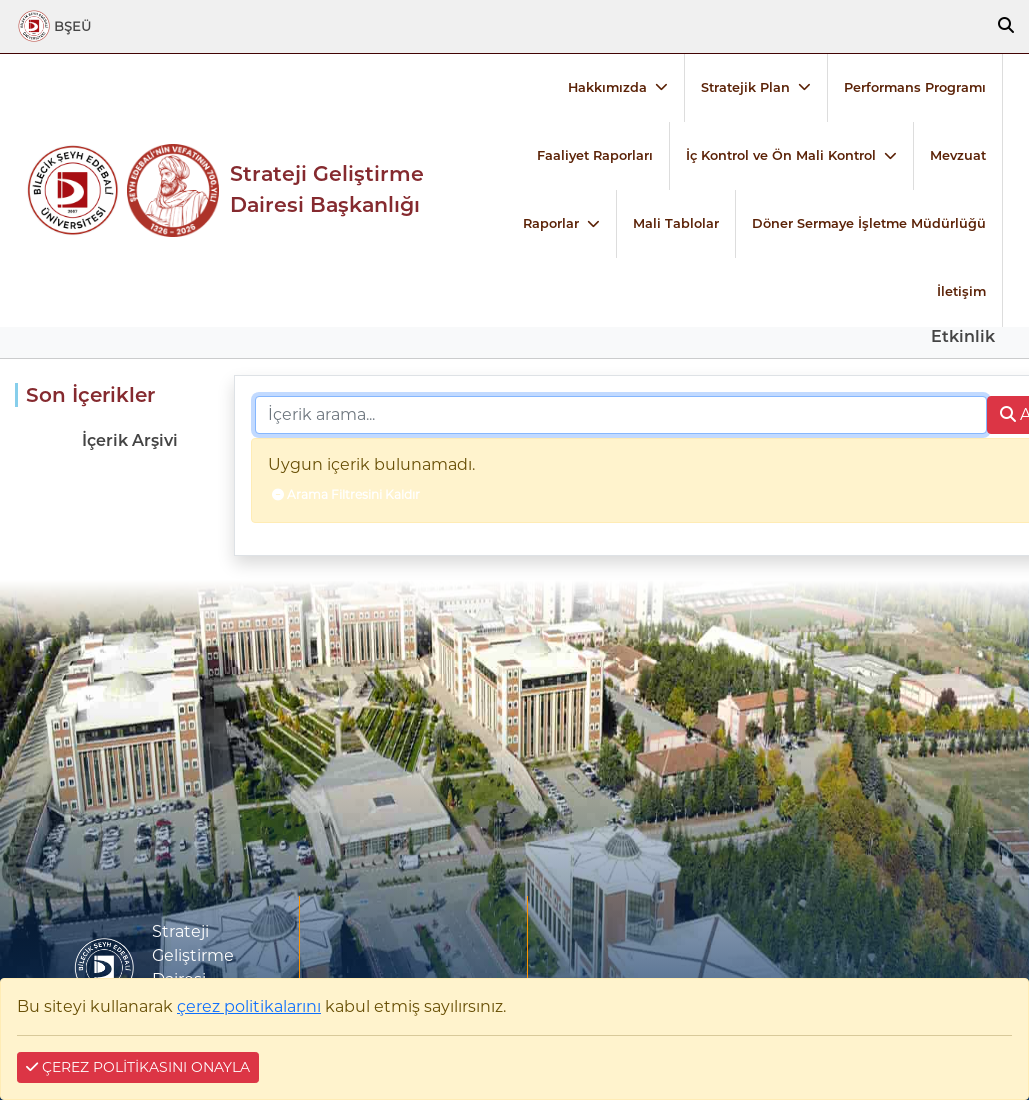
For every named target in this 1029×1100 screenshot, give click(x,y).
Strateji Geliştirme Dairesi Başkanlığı (327, 189)
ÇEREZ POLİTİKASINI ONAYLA (138, 1067)
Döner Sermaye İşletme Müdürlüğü (869, 223)
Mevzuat (958, 155)
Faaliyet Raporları (595, 155)
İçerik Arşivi (130, 440)
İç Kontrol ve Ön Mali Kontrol (781, 155)
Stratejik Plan (745, 87)
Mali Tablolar (676, 223)
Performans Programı (915, 87)
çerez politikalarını (249, 1006)
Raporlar (551, 223)
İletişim (961, 291)
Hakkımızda (607, 87)
